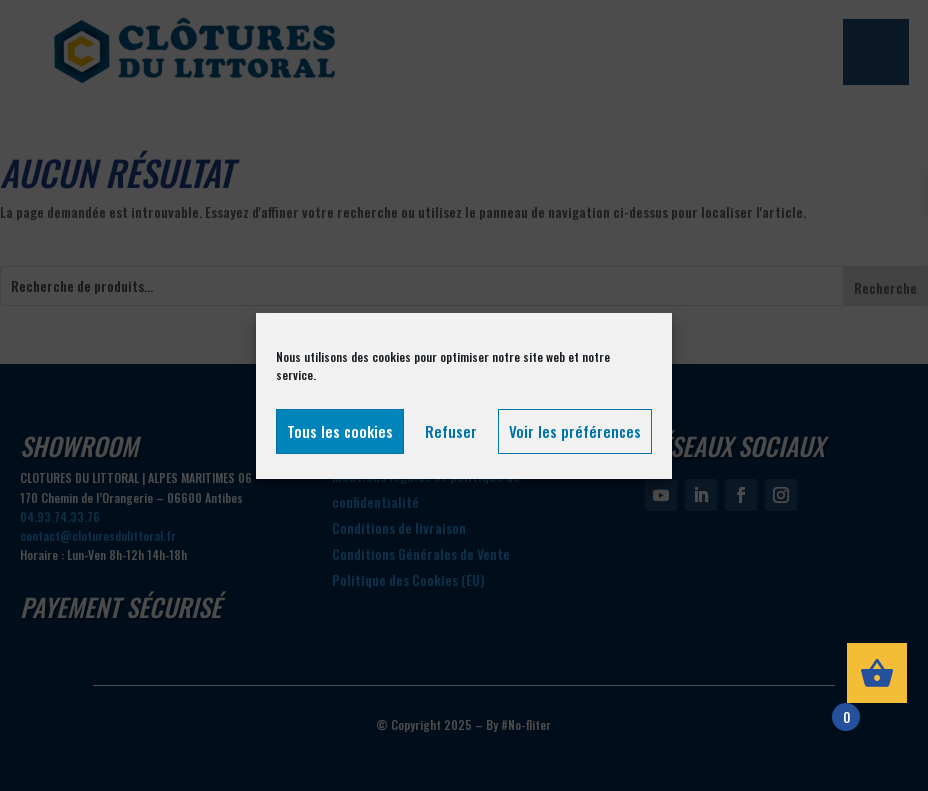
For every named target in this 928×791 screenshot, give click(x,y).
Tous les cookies (340, 431)
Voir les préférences (575, 431)
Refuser (451, 431)
